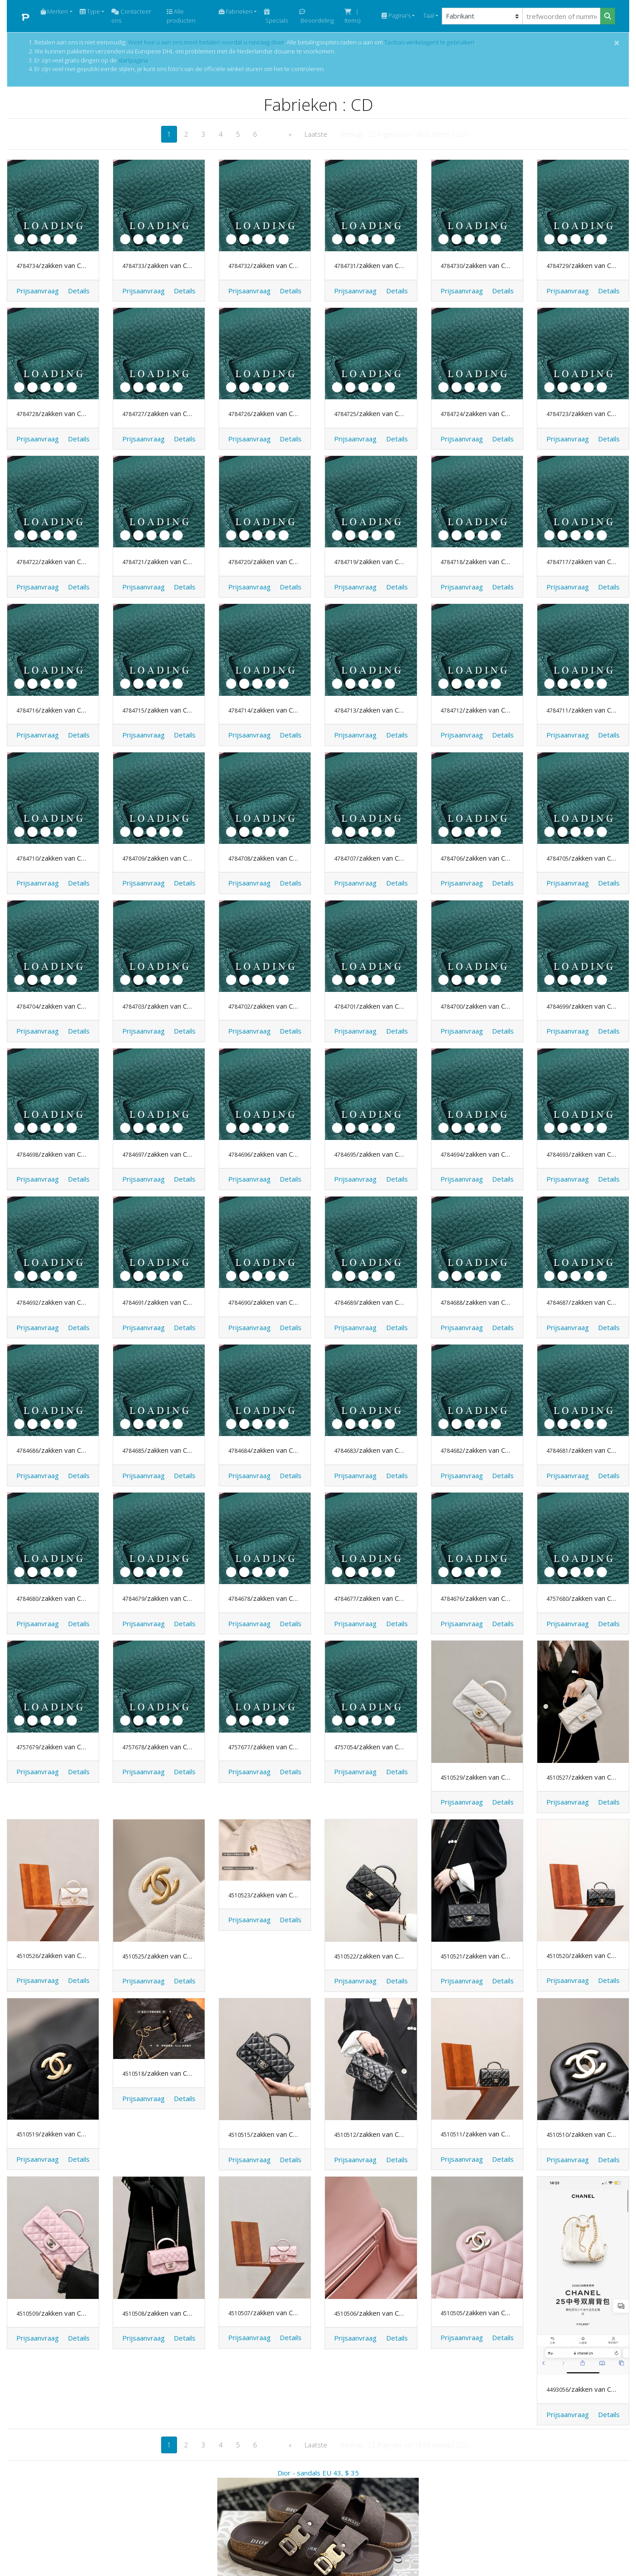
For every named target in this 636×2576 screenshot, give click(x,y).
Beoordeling (316, 16)
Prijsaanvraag (37, 290)
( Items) (352, 15)
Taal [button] (428, 15)
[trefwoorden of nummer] (561, 16)
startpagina (133, 60)
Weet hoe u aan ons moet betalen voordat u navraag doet (206, 42)
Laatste (316, 134)
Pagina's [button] (396, 15)
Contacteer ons (131, 15)
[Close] (617, 43)
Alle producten (181, 15)
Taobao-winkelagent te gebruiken (429, 42)
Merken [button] (54, 11)
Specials (276, 16)
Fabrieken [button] (236, 11)
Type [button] (90, 11)
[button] (79, 291)
